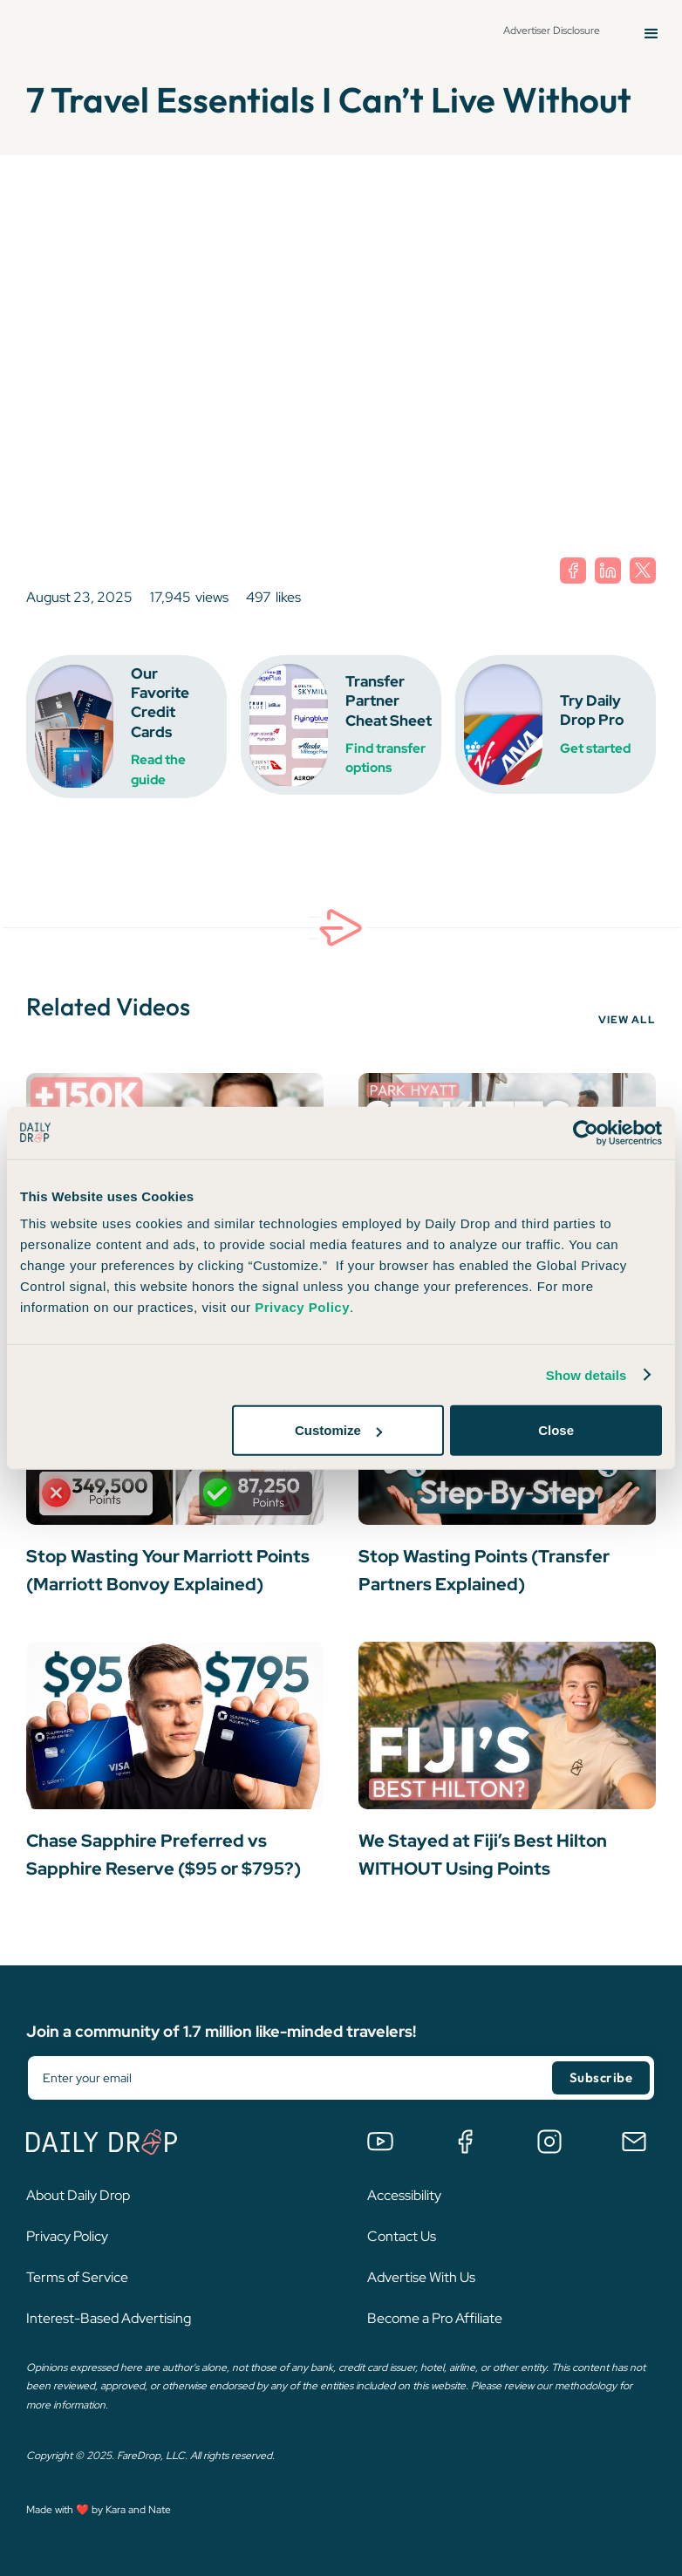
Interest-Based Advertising (108, 2318)
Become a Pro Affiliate (434, 2318)
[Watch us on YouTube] (380, 2141)
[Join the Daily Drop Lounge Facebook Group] (465, 2141)
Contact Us (401, 2236)
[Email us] (634, 2141)
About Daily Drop (78, 2195)
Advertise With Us (421, 2277)
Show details (586, 1374)
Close (556, 1430)
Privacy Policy (67, 2236)
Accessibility (404, 2195)
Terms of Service (77, 2277)
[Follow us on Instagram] (549, 2141)
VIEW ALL (627, 1020)
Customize (338, 1430)
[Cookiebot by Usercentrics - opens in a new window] (585, 1132)
